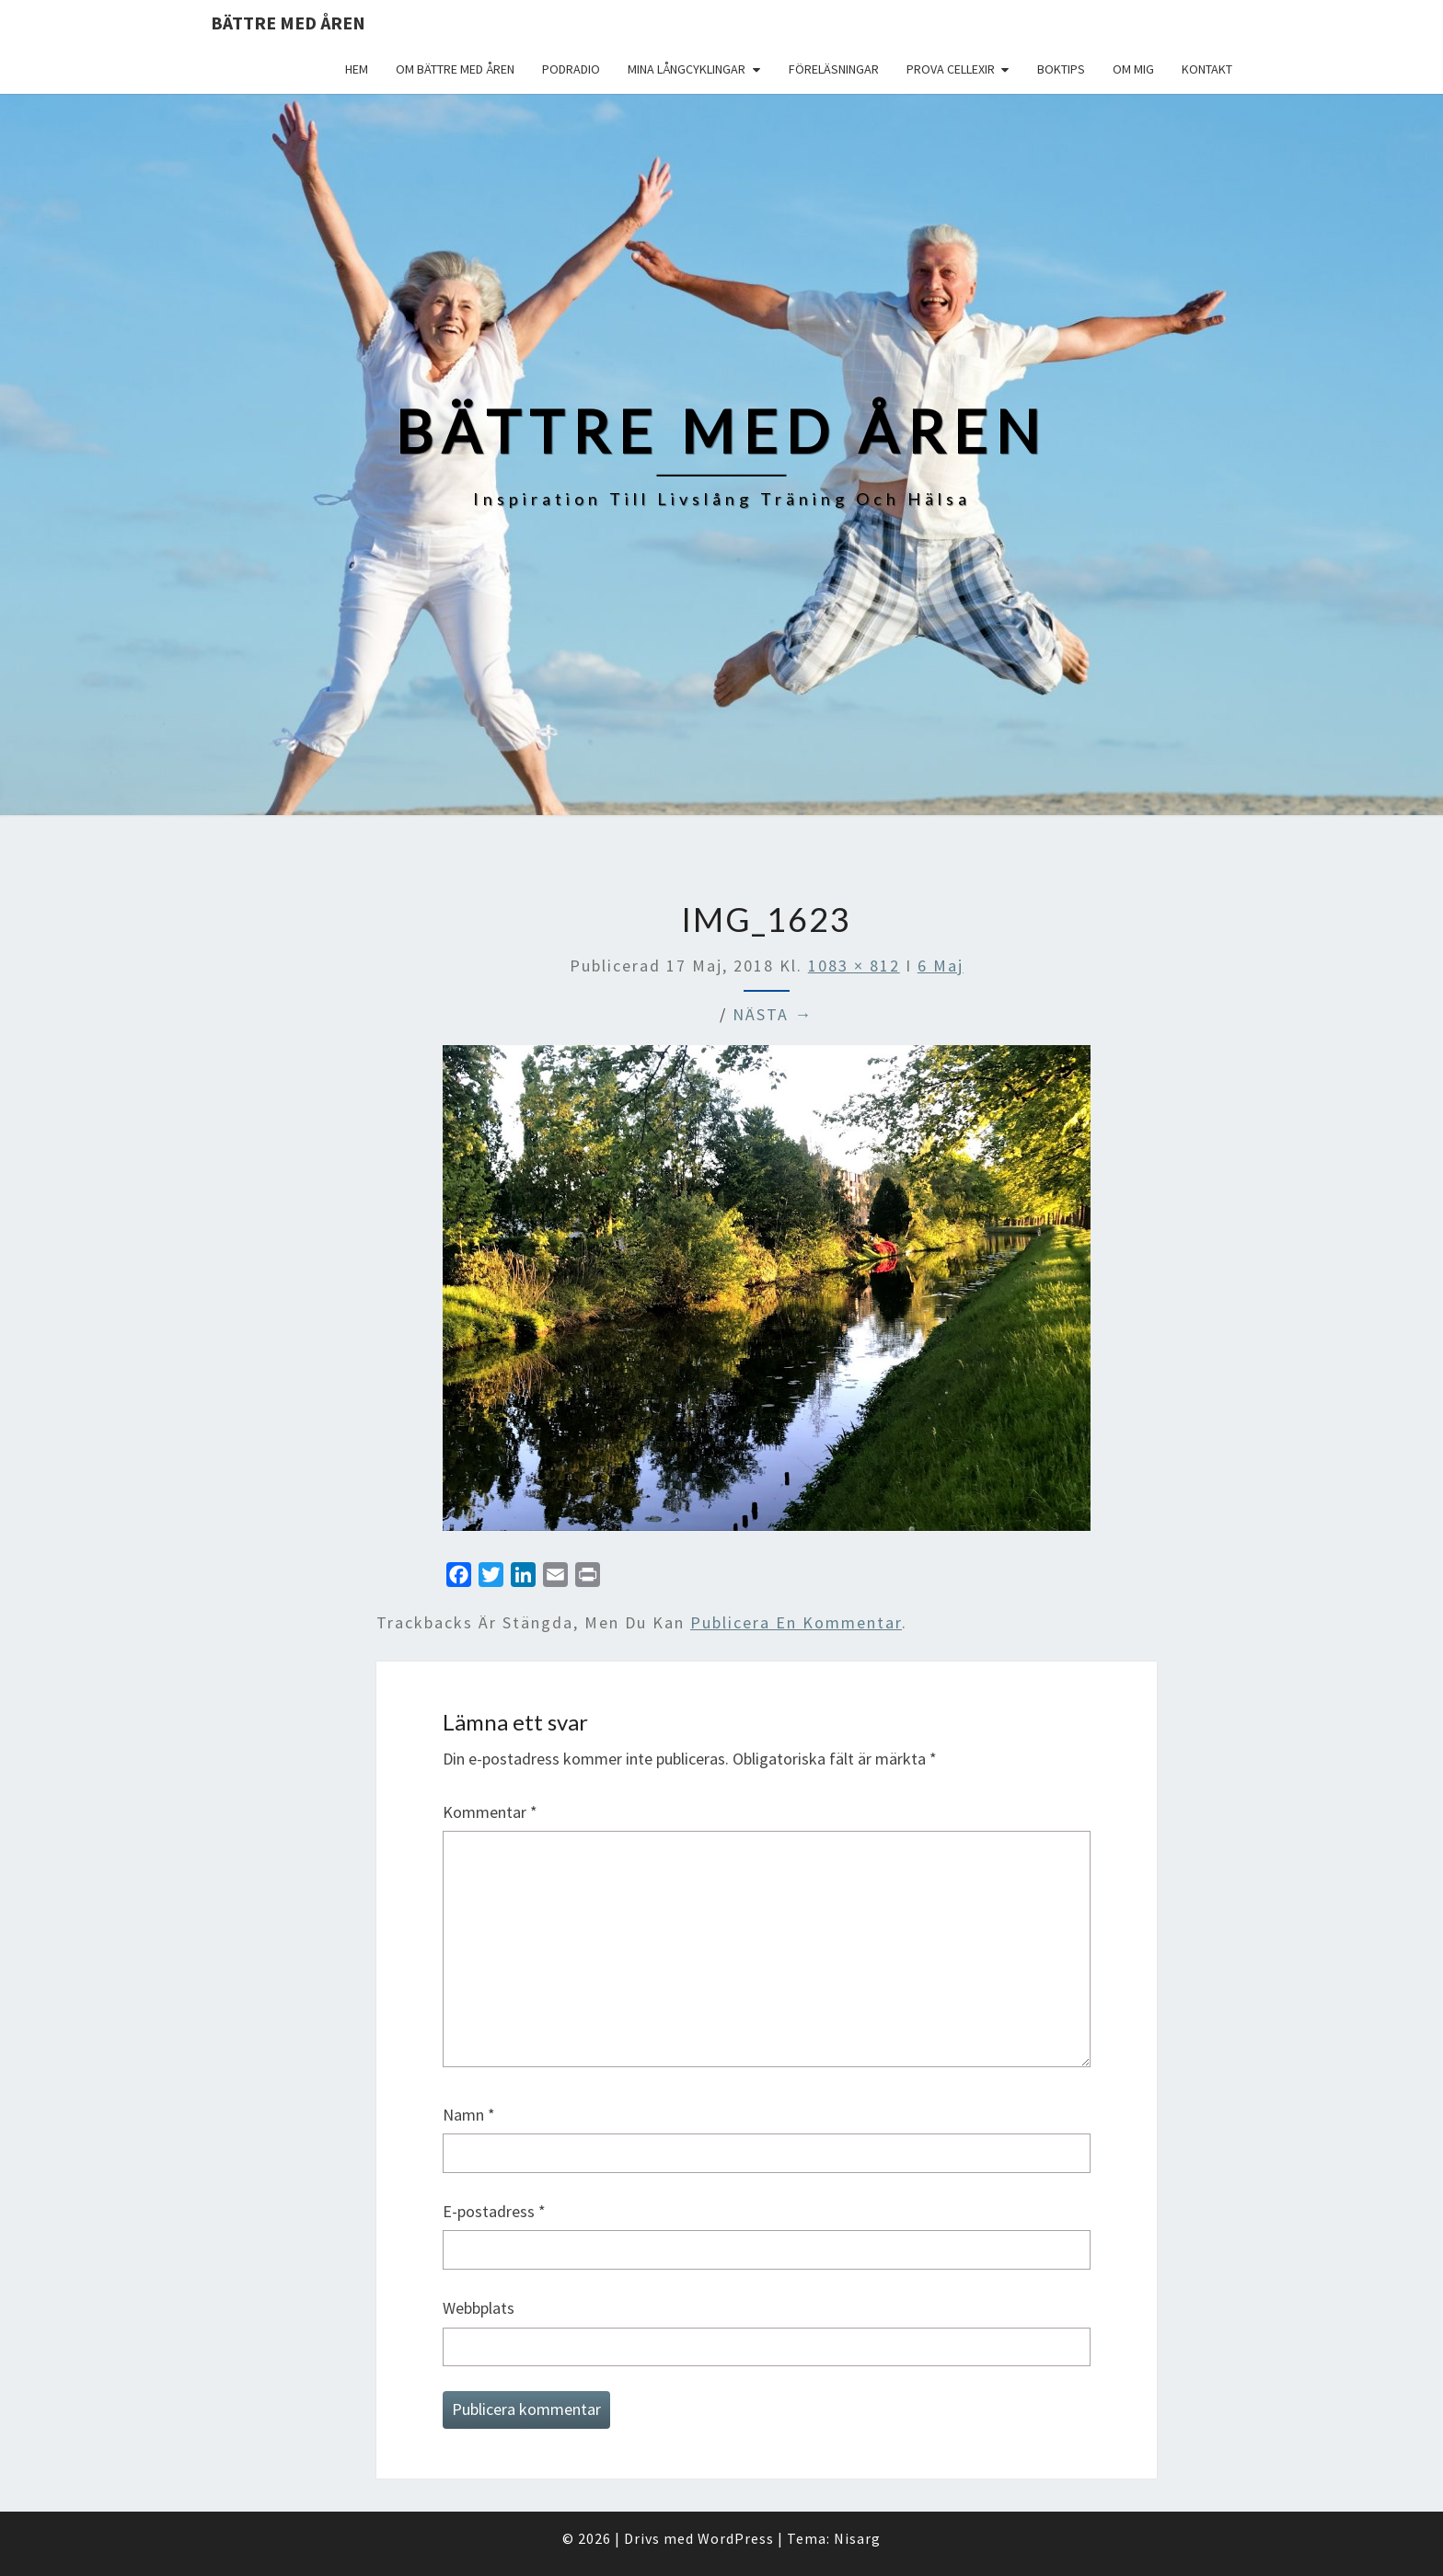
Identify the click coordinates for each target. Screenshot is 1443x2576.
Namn (469, 2114)
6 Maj (941, 965)
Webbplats (478, 2307)
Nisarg (857, 2538)
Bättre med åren (288, 22)
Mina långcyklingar (686, 69)
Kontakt (1207, 69)
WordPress (736, 2538)
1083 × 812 (854, 965)
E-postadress (494, 2211)
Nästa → (773, 1014)
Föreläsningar (834, 69)
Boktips (1061, 69)
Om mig (1133, 69)
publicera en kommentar (796, 1622)
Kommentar (490, 1812)
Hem (356, 69)
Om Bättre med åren (455, 69)
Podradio (571, 69)
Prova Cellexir (950, 69)
